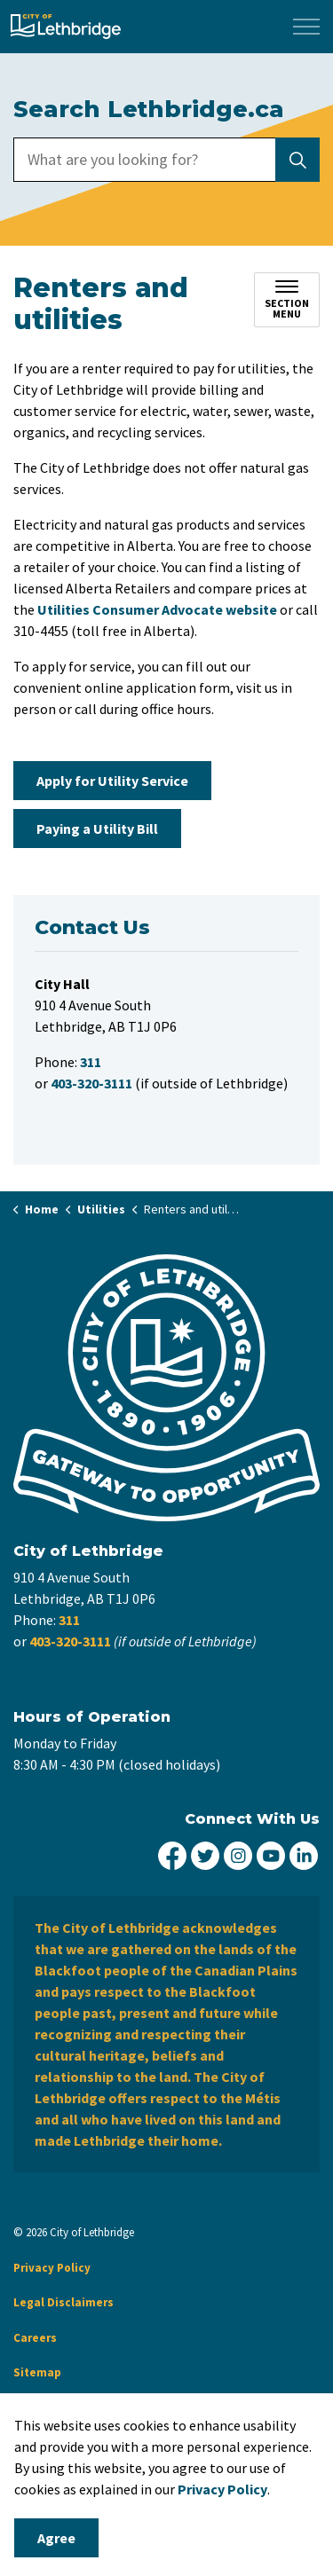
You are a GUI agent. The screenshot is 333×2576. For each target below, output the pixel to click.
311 (69, 1620)
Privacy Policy (222, 2489)
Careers (35, 2337)
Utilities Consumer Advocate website (157, 609)
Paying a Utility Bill (97, 828)
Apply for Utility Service (112, 780)
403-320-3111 (70, 1641)
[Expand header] (306, 26)
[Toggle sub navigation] (287, 299)
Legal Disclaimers (63, 2302)
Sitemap (37, 2372)
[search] (165, 159)
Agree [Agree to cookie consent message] (56, 2538)
